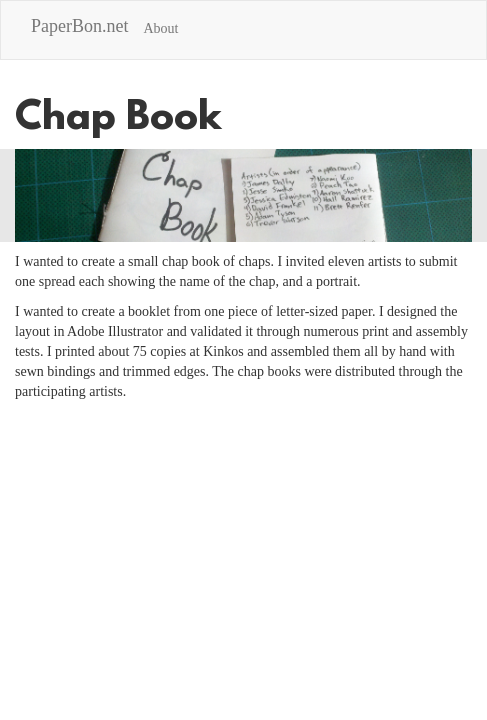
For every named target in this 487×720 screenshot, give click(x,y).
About (160, 28)
